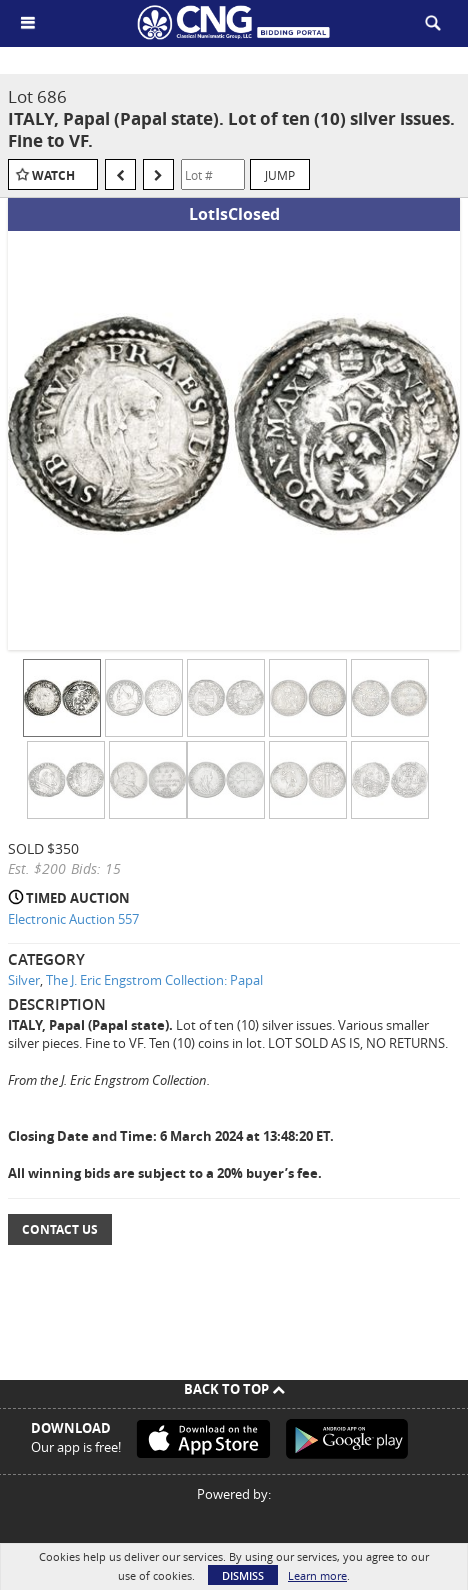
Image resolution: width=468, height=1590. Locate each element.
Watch (53, 175)
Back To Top (234, 1389)
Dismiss (243, 1575)
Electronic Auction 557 (73, 919)
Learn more (317, 1575)
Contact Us (60, 1229)
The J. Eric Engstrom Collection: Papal (154, 980)
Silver (24, 980)
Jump (280, 175)
